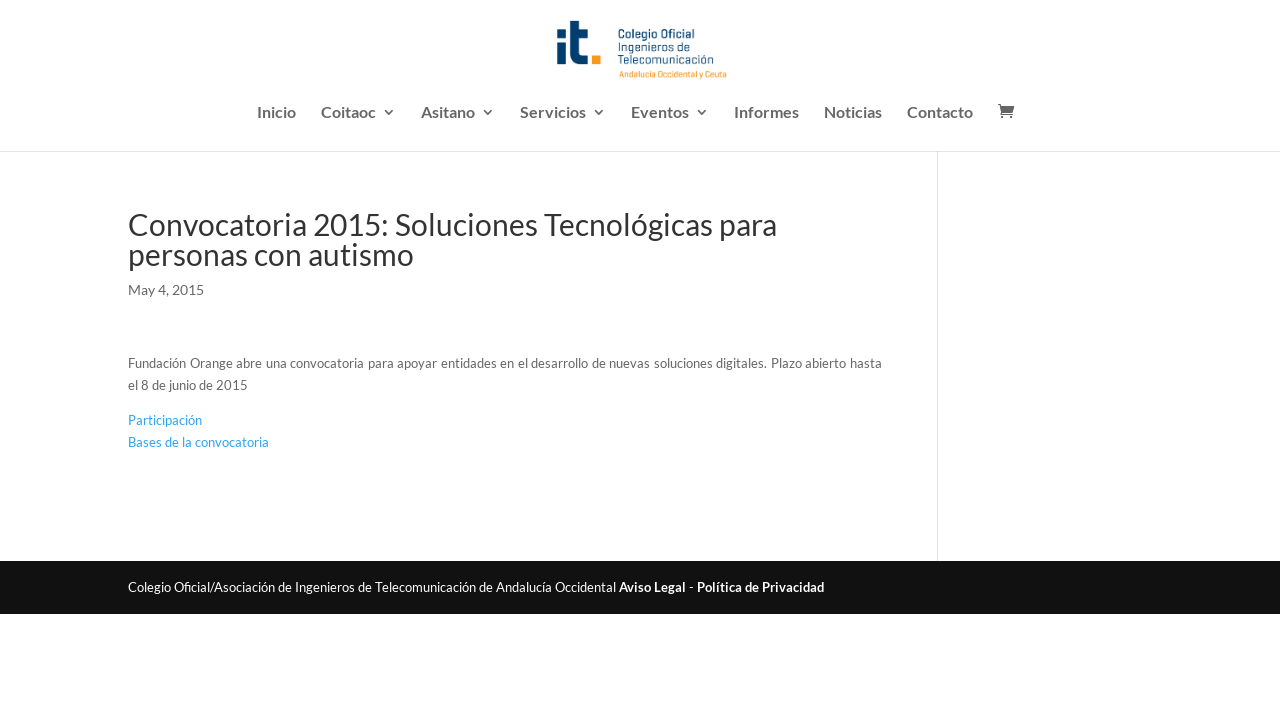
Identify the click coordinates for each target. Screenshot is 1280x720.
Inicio (276, 113)
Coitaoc (348, 113)
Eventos (660, 113)
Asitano (448, 113)
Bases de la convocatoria (198, 442)
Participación (165, 420)
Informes (766, 113)
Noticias (853, 113)
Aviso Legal (652, 587)
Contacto (940, 113)
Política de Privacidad (760, 587)
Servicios (553, 113)
